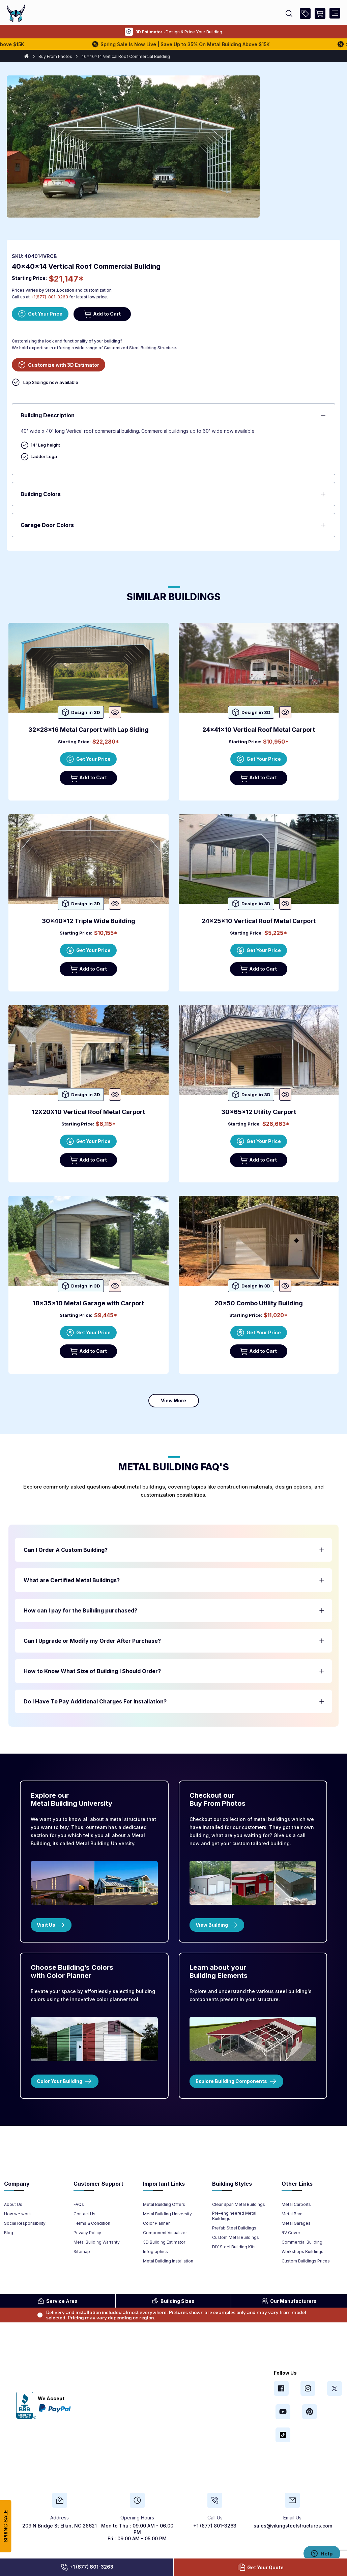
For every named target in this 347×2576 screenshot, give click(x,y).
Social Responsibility (25, 2223)
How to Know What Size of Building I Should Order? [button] (92, 1671)
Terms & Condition (92, 2223)
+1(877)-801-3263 (49, 296)
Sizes (173, 2300)
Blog (8, 2232)
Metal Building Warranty (97, 2242)
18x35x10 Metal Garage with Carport (88, 1303)
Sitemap (82, 2251)
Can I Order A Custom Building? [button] (66, 1549)
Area (57, 2300)
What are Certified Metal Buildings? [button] (72, 1580)
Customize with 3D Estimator (58, 365)
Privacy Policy (87, 2232)
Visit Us (51, 1925)
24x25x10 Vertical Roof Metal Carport (259, 920)
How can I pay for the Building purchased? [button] (80, 1610)
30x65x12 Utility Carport (258, 1111)
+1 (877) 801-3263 (86, 2567)
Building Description (48, 415)
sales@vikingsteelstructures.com (293, 2526)
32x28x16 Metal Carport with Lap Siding (88, 729)
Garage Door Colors (47, 525)
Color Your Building (64, 2081)
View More (173, 1400)
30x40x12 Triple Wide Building (88, 920)
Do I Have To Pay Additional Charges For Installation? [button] (95, 1701)
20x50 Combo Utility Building (258, 1303)
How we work (17, 2213)
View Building (217, 1925)
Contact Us (84, 2213)
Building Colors (41, 494)
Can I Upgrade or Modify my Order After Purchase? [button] (92, 1640)
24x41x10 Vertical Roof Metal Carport (258, 729)
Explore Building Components (236, 2081)
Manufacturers (289, 2300)
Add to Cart (102, 314)
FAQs (79, 2204)
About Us (13, 2204)
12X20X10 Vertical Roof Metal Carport (88, 1111)
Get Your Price (40, 314)
